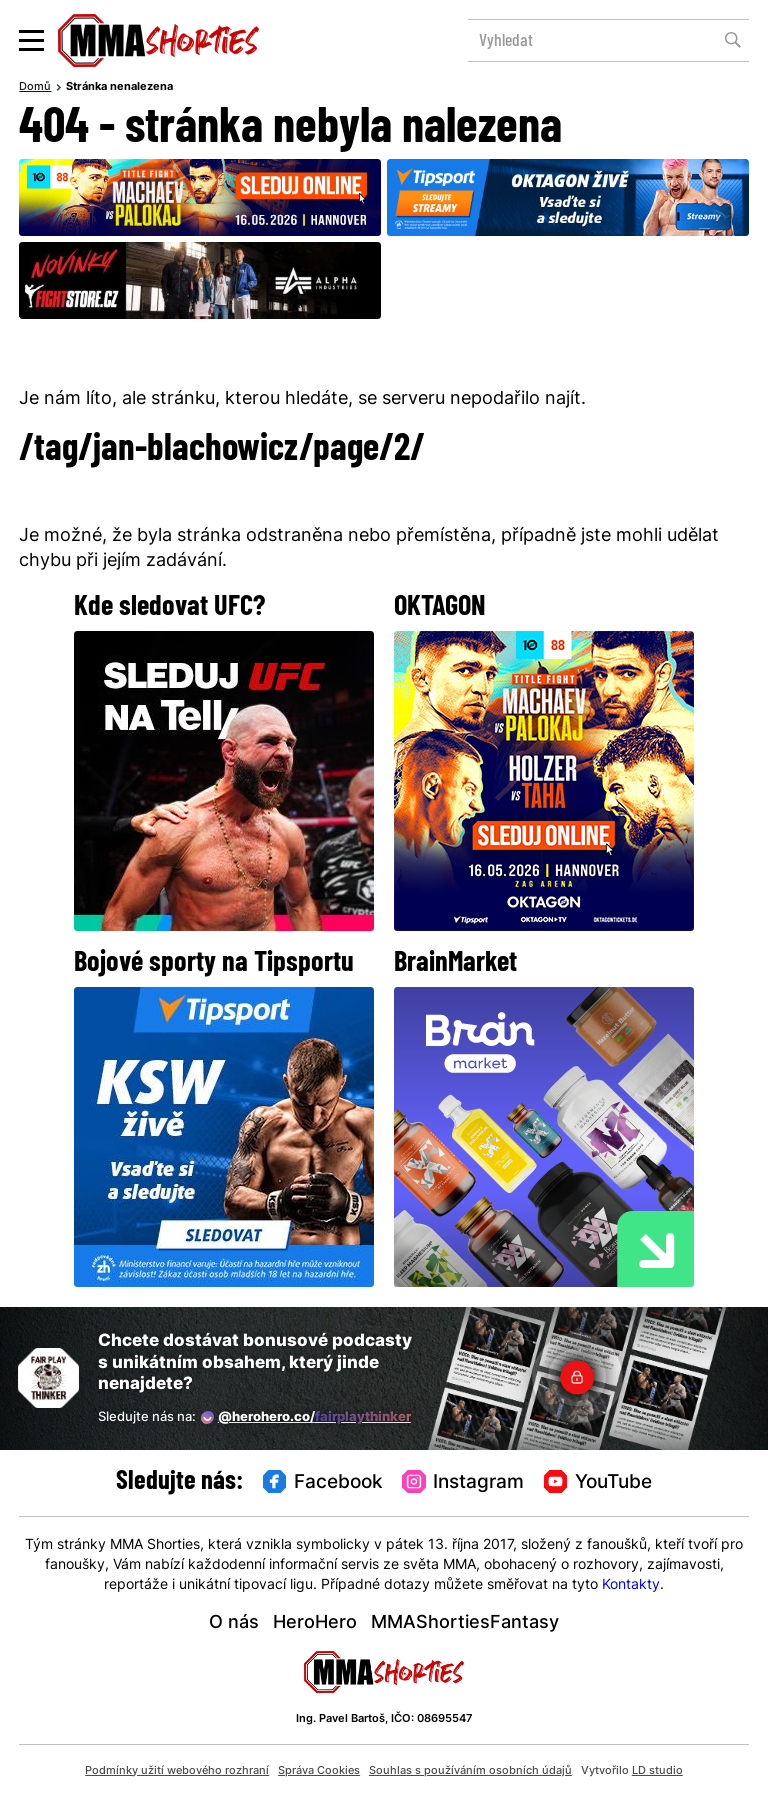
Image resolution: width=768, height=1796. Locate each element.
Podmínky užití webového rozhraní (177, 1771)
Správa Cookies (319, 1771)
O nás (234, 1623)
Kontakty (631, 1585)
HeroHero (315, 1623)
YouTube (598, 1482)
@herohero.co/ (306, 1417)
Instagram (463, 1482)
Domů (35, 87)
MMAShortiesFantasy (465, 1623)
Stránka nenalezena (119, 87)
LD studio (657, 1771)
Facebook (323, 1482)
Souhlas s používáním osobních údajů (470, 1771)
